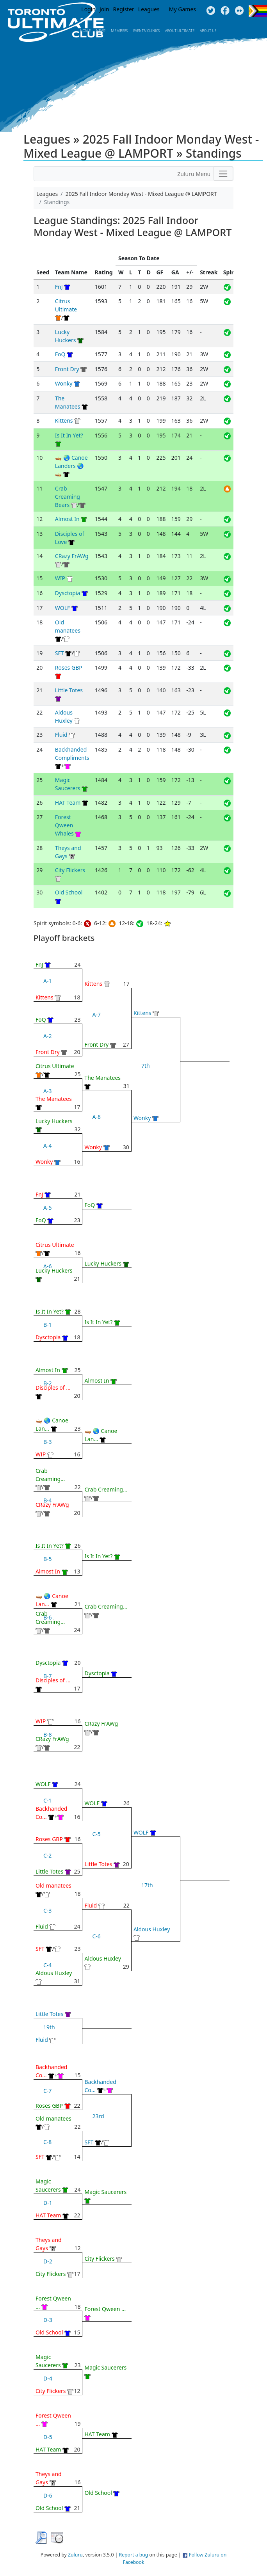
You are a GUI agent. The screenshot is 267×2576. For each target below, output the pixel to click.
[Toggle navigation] (223, 174)
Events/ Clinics (146, 30)
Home (85, 30)
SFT (59, 653)
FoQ (60, 354)
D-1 (47, 2202)
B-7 (47, 1676)
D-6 (47, 2495)
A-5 (47, 1207)
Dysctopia (67, 593)
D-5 (47, 2437)
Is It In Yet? (69, 435)
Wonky (63, 383)
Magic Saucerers (105, 2192)
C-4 (47, 1965)
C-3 (47, 1910)
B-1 (47, 1324)
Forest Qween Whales (64, 825)
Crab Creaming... (105, 1489)
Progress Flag (258, 11)
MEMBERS (119, 30)
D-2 (47, 2261)
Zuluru (75, 2554)
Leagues (149, 9)
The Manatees (54, 1098)
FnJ (59, 286)
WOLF (62, 608)
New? (100, 30)
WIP (60, 578)
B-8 (47, 1734)
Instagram (239, 11)
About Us (208, 30)
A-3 (47, 1091)
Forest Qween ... (105, 2309)
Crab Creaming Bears (67, 496)
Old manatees (53, 1885)
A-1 (47, 981)
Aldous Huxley (54, 1973)
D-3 (47, 2320)
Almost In (67, 519)
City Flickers (70, 870)
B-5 (47, 1559)
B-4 (47, 1500)
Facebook (225, 11)
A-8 (96, 1116)
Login (88, 9)
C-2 (47, 1855)
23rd (98, 2116)
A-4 (47, 1145)
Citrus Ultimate (55, 1066)
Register (123, 9)
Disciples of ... (53, 1387)
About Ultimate (179, 30)
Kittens (64, 420)
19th (49, 2027)
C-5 (96, 1834)
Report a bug (133, 2554)
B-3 (47, 1441)
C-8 (47, 2142)
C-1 (47, 1800)
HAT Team (67, 802)
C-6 (96, 1936)
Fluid (61, 734)
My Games (182, 9)
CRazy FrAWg (72, 556)
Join (104, 9)
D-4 (47, 2378)
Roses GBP (68, 667)
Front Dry (67, 369)
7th (145, 1065)
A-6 (47, 1266)
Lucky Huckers (54, 1121)
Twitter (210, 11)
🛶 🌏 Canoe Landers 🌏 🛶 (71, 466)
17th (147, 1885)
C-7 (47, 2090)
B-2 (47, 1383)
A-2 (47, 1036)
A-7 (96, 1014)
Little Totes (69, 690)
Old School (68, 892)
